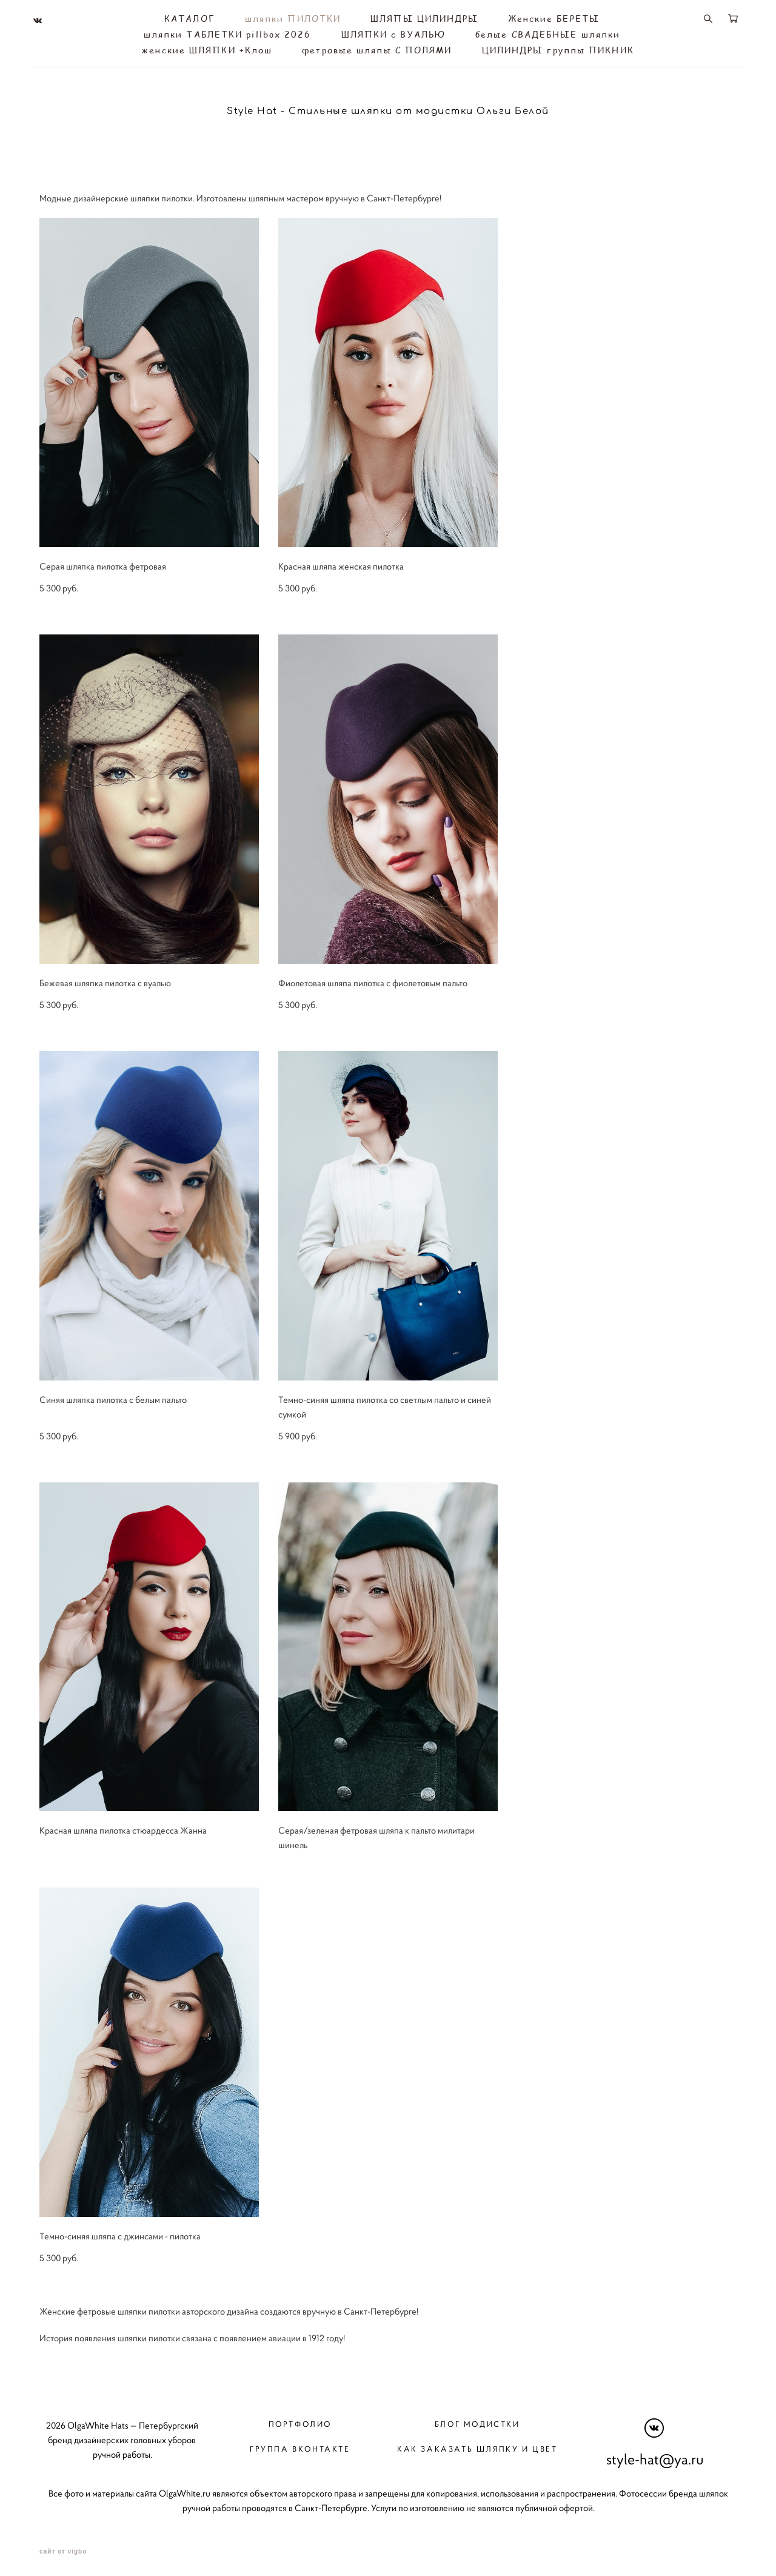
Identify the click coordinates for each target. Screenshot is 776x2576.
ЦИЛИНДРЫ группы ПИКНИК (558, 48)
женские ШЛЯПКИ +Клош (207, 48)
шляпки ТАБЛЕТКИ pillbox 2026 (228, 33)
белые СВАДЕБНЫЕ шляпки (547, 33)
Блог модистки (477, 2420)
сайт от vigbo (63, 2547)
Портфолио (300, 2420)
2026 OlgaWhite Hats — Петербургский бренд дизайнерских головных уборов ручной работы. (122, 2436)
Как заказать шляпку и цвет (477, 2445)
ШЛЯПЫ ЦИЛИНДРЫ (424, 17)
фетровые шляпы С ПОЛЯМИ (377, 48)
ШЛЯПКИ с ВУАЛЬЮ (393, 33)
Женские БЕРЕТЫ (554, 17)
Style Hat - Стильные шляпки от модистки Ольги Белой (388, 109)
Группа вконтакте (300, 2445)
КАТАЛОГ (189, 17)
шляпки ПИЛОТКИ (293, 17)
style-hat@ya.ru (655, 2456)
